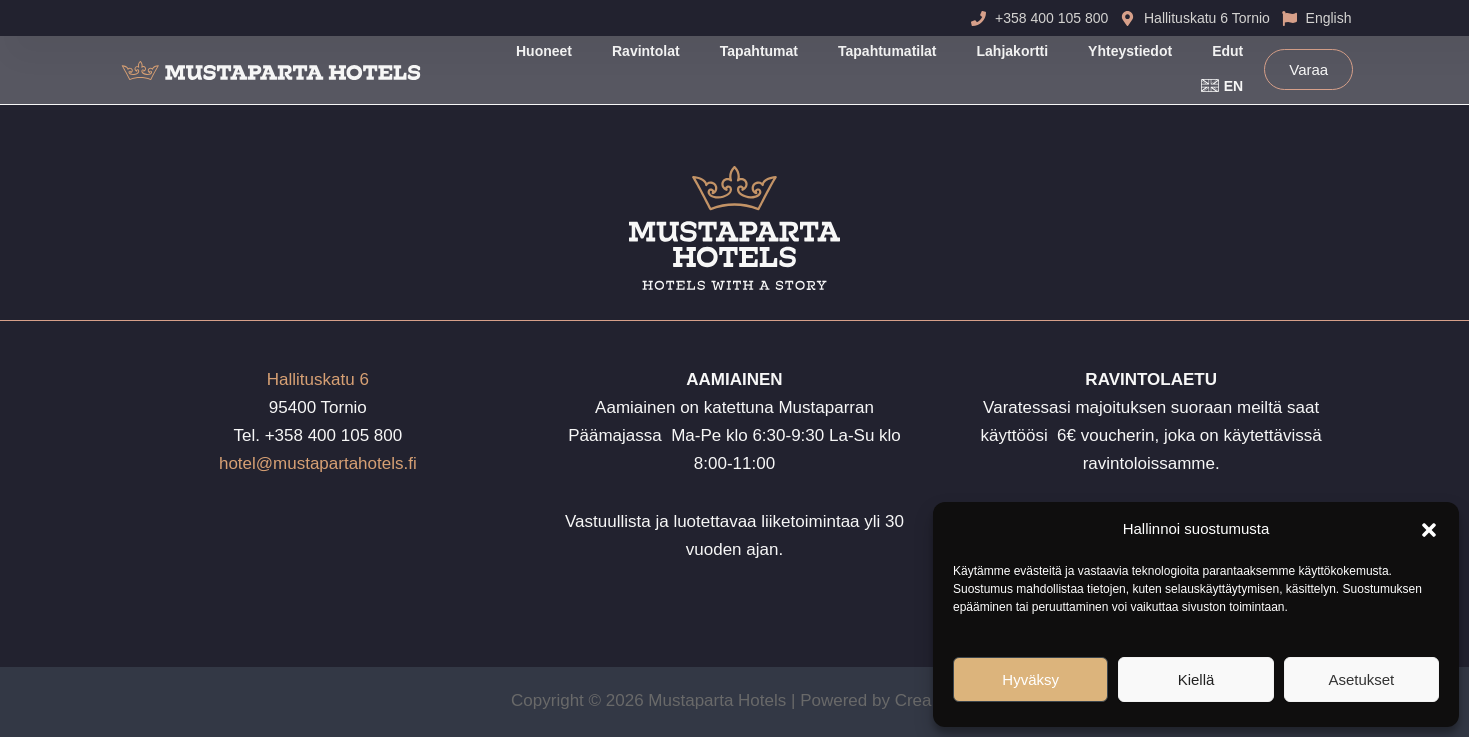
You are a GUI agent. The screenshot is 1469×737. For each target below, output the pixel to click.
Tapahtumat (759, 51)
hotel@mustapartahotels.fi (318, 463)
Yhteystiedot (1130, 51)
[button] (1429, 530)
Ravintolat (646, 51)
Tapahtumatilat (887, 51)
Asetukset (1361, 679)
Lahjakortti (1013, 51)
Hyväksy (1030, 679)
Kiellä (1196, 679)
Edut (1227, 51)
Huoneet (544, 51)
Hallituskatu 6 (318, 379)
